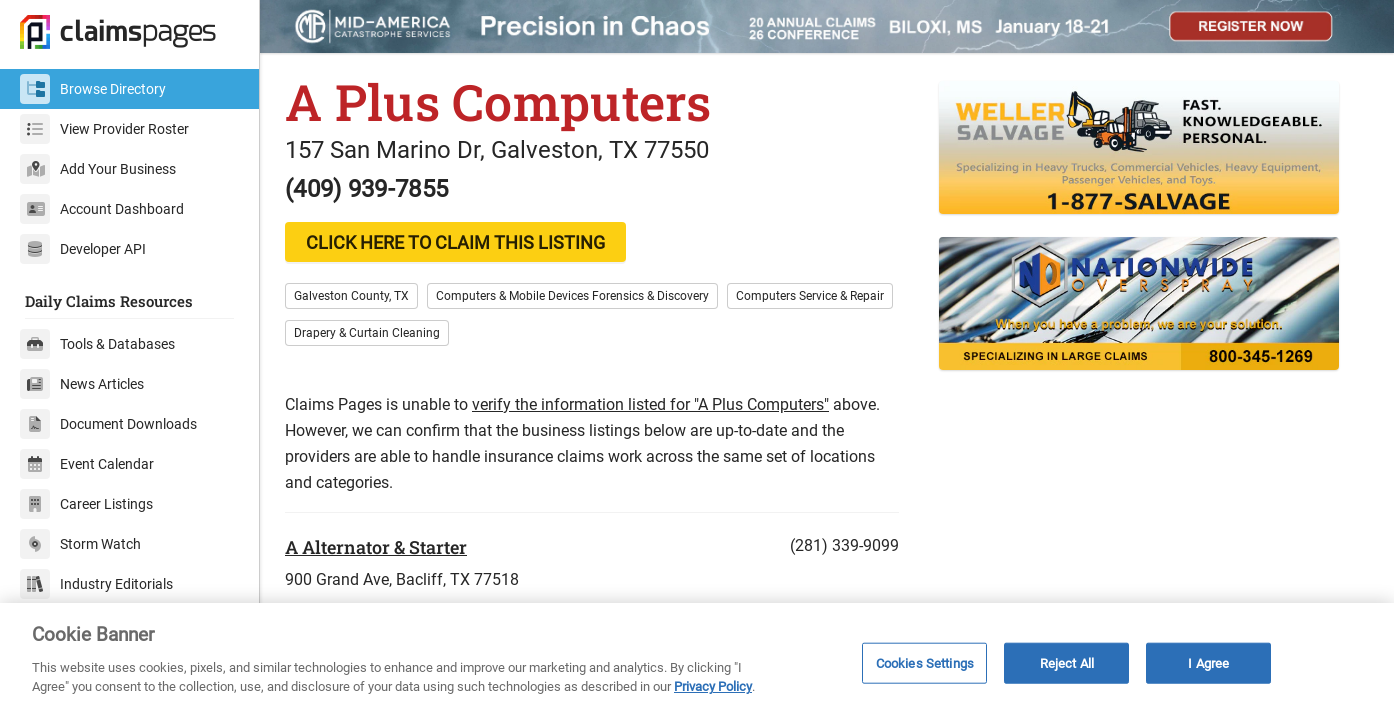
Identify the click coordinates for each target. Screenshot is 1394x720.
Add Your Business (98, 169)
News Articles (82, 384)
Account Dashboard (102, 209)
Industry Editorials (96, 584)
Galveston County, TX (351, 296)
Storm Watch (80, 544)
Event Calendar (87, 464)
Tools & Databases (97, 344)
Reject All (1067, 662)
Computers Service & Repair (810, 296)
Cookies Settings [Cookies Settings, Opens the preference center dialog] (925, 662)
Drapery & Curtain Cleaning (367, 333)
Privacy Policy (713, 686)
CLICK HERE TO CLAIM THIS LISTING (455, 242)
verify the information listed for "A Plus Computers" (650, 404)
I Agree (1208, 662)
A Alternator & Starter (376, 547)
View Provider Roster (104, 129)
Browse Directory (93, 89)
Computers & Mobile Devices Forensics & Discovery (572, 296)
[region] (697, 661)
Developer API (83, 249)
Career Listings (86, 504)
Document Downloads (108, 424)
